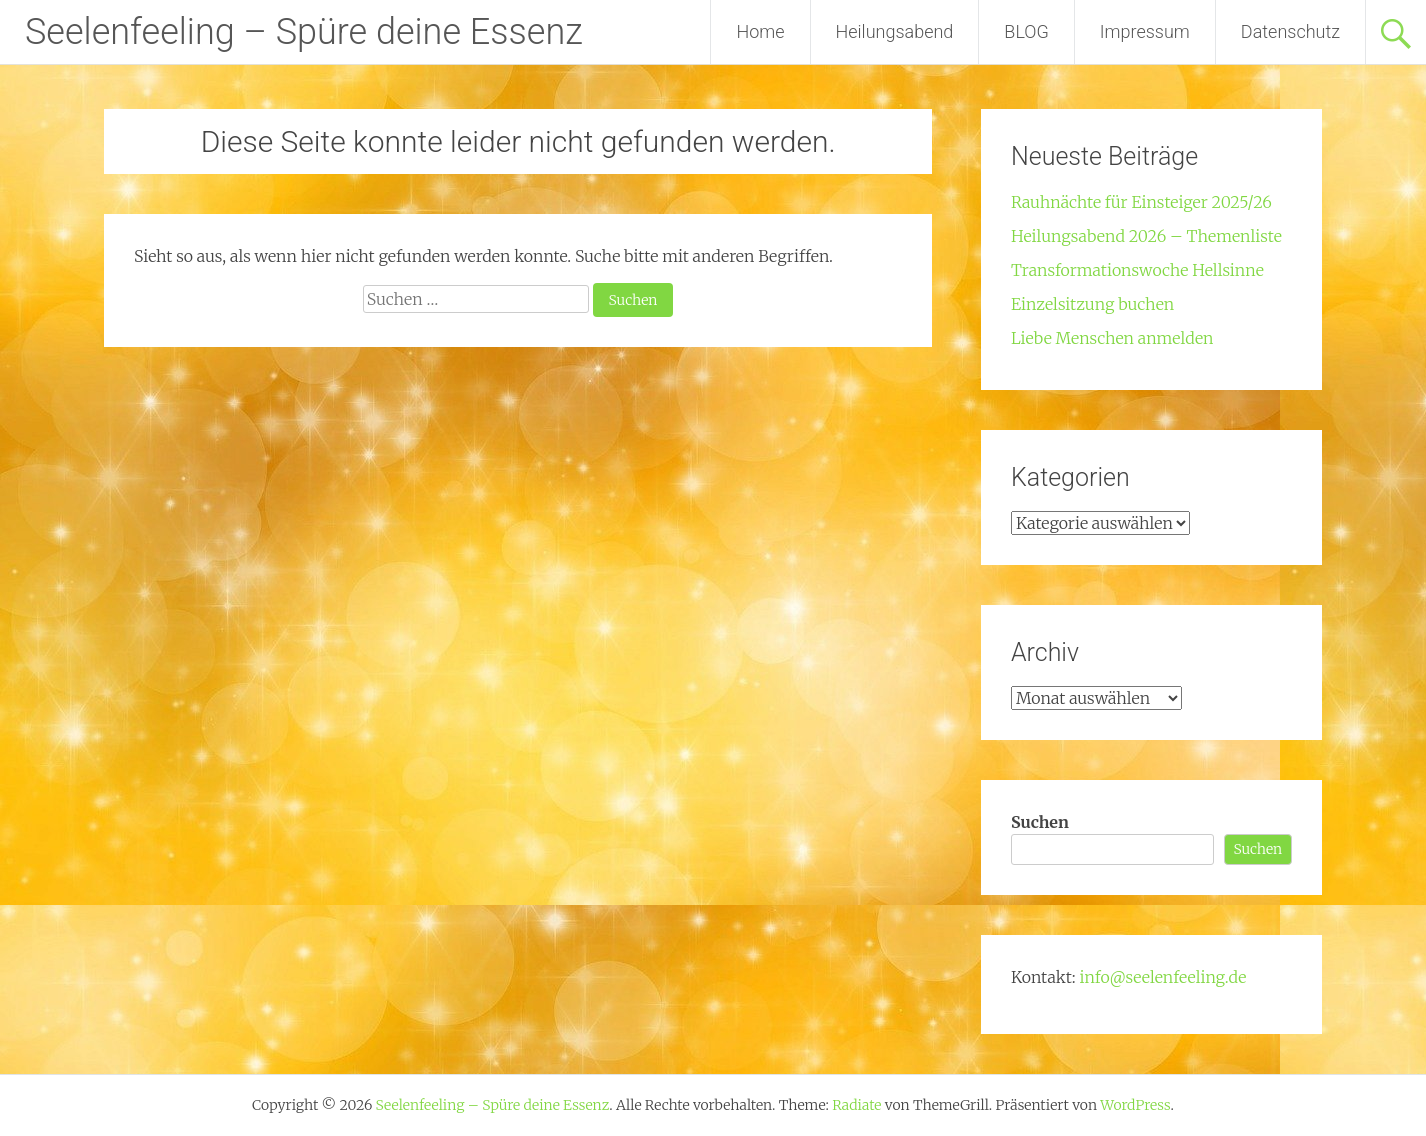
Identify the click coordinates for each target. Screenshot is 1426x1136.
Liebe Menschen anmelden (1112, 338)
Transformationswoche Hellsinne (1137, 270)
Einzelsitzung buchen (1092, 304)
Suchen (1040, 822)
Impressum (1145, 31)
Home (760, 31)
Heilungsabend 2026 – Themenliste (1146, 236)
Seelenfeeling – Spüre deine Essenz (304, 32)
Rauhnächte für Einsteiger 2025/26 (1141, 202)
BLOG (1026, 31)
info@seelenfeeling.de (1162, 977)
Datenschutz (1290, 31)
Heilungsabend (895, 31)
